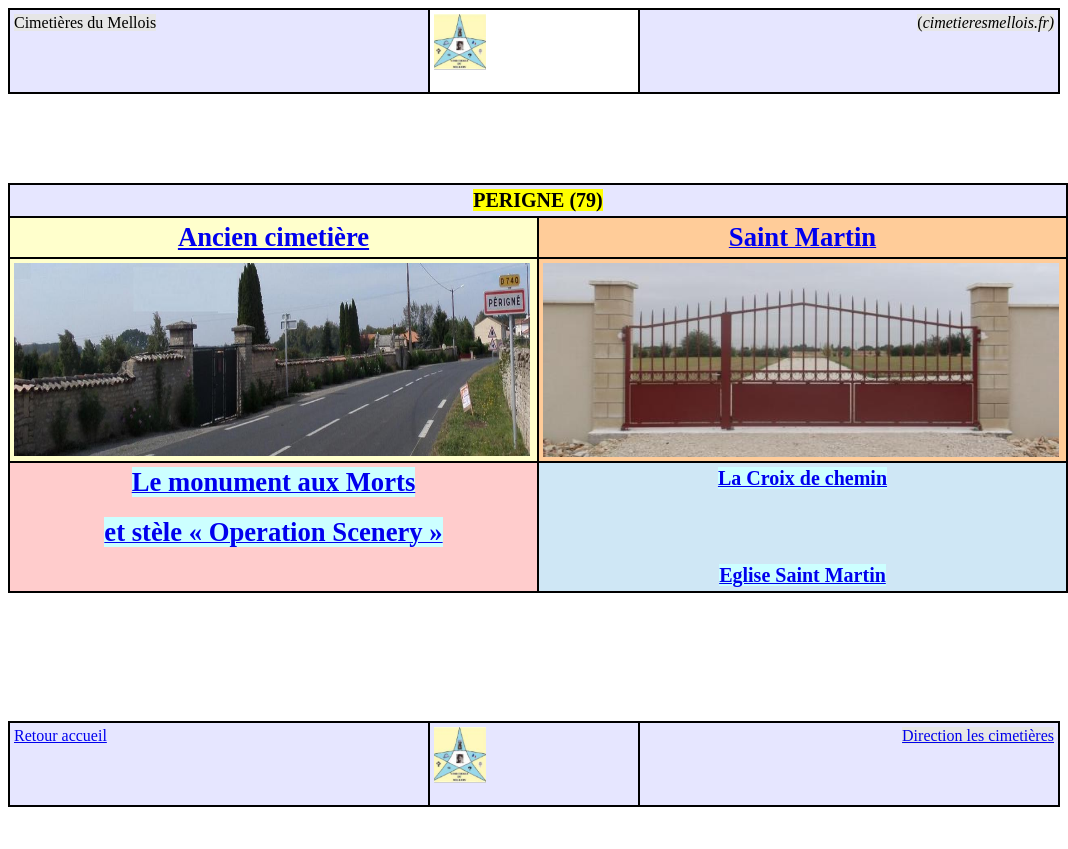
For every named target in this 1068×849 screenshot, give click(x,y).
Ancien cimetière (273, 237)
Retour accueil (60, 735)
